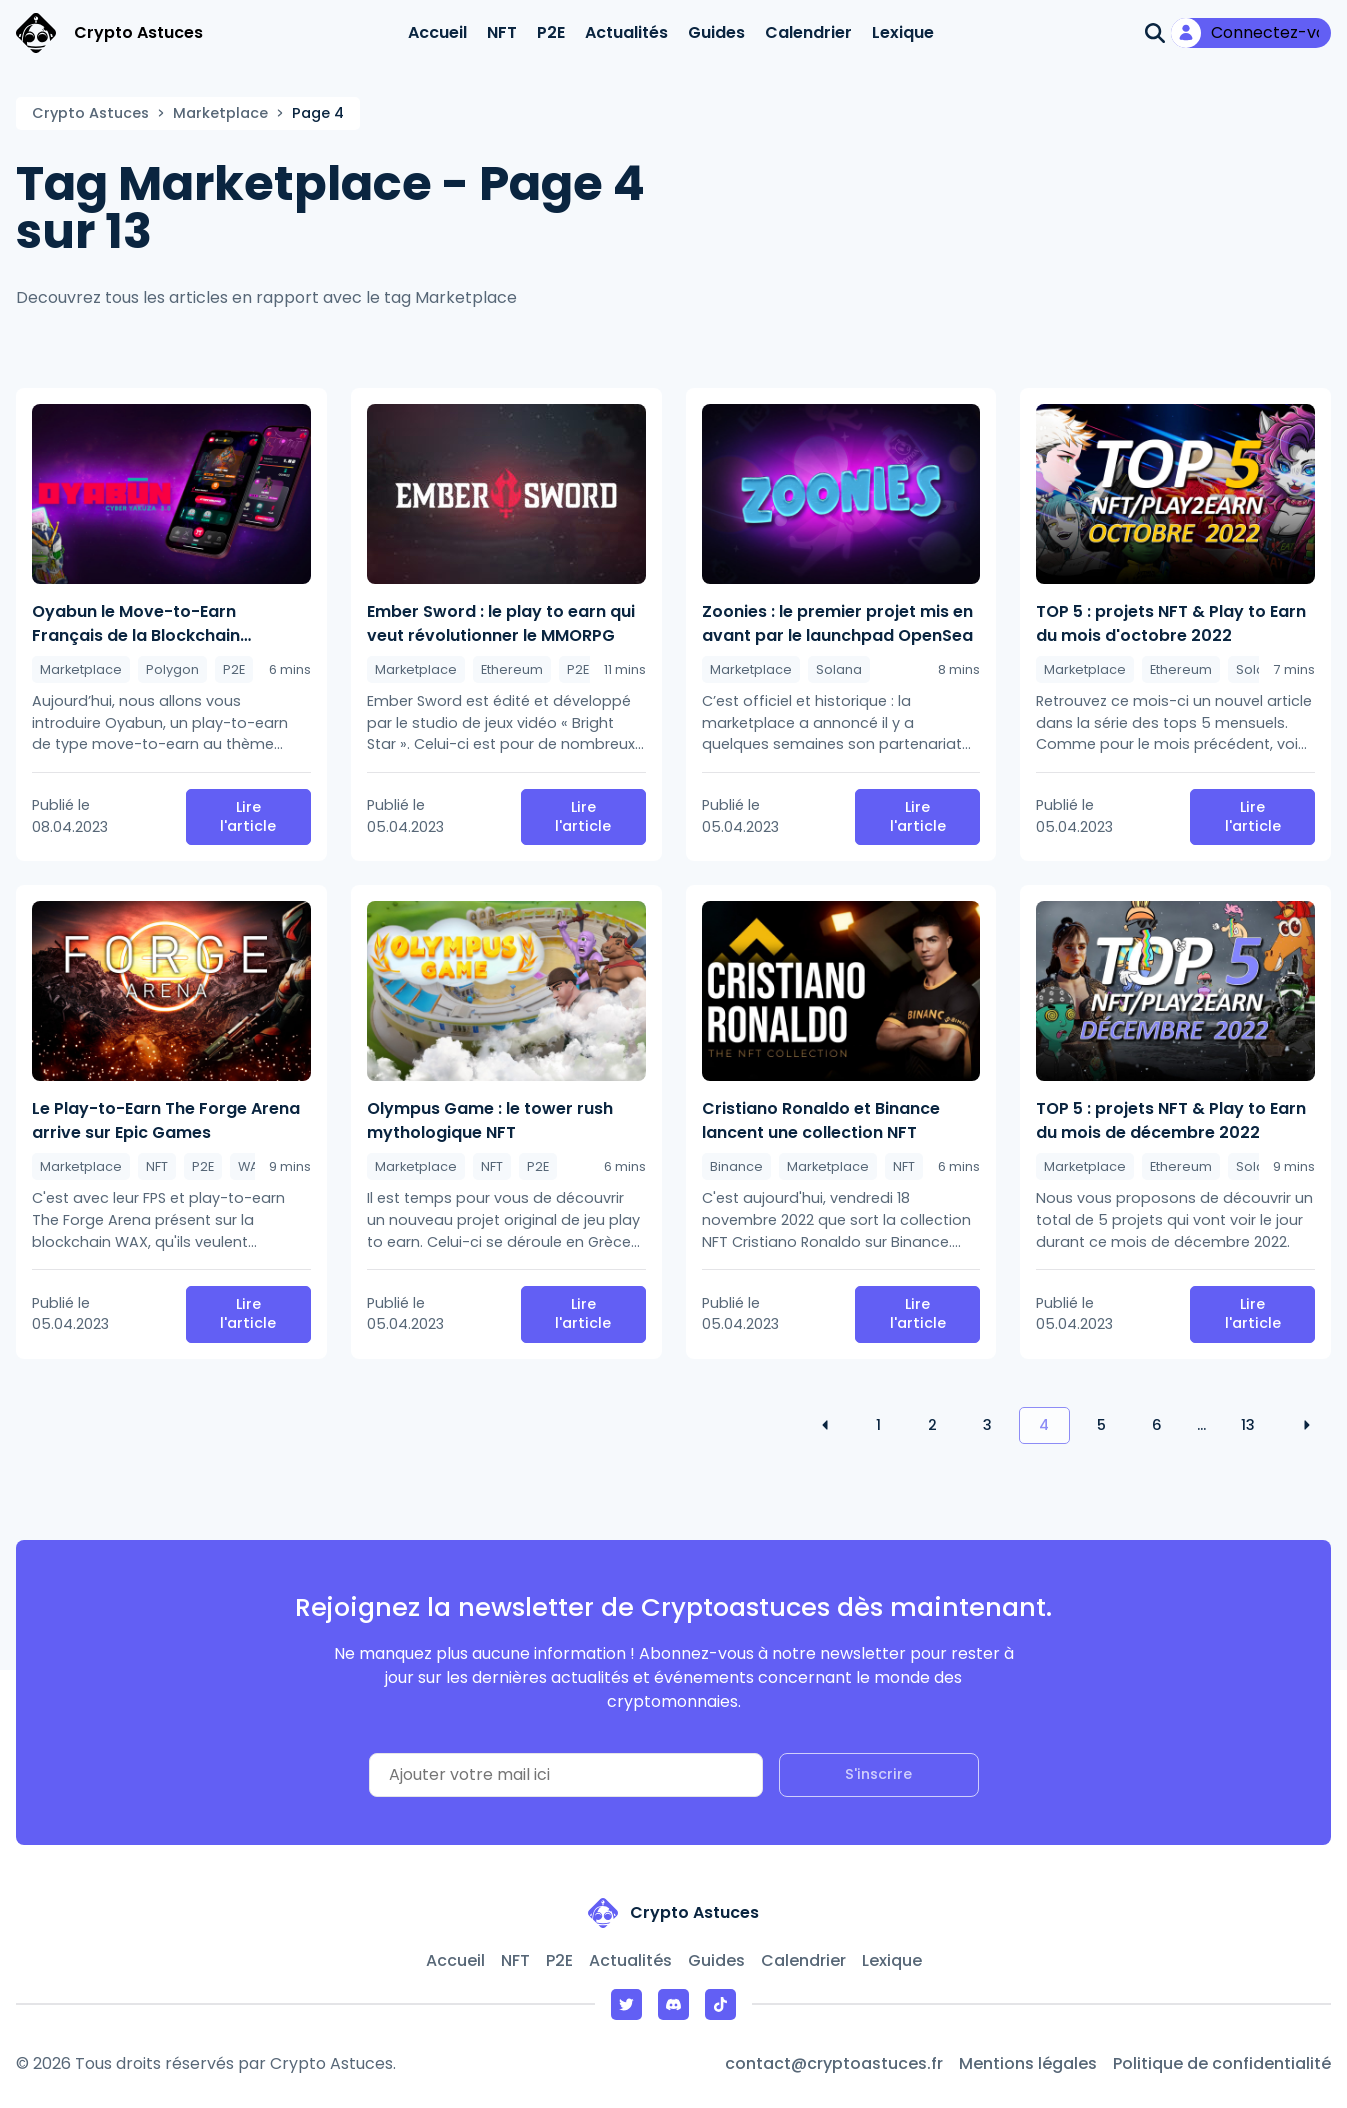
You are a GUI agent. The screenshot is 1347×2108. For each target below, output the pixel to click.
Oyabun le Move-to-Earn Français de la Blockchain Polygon (136, 624)
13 (1248, 1425)
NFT (502, 32)
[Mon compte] (1251, 33)
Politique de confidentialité (1222, 2063)
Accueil (437, 32)
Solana (839, 669)
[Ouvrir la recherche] (1155, 33)
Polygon (172, 669)
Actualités (626, 32)
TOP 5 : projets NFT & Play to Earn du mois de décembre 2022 (1171, 1120)
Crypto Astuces (90, 113)
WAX (252, 1166)
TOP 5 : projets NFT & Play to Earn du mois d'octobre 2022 (1171, 623)
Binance (736, 1166)
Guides (716, 32)
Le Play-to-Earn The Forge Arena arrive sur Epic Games (166, 1120)
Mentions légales (1028, 2063)
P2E (551, 32)
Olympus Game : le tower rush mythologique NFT (490, 1120)
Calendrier (808, 32)
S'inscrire (878, 1774)
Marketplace (220, 113)
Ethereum (512, 669)
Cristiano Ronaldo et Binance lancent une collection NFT (821, 1120)
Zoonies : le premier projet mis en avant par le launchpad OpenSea (837, 623)
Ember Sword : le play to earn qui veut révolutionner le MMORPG (501, 623)
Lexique (903, 32)
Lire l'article (248, 816)
